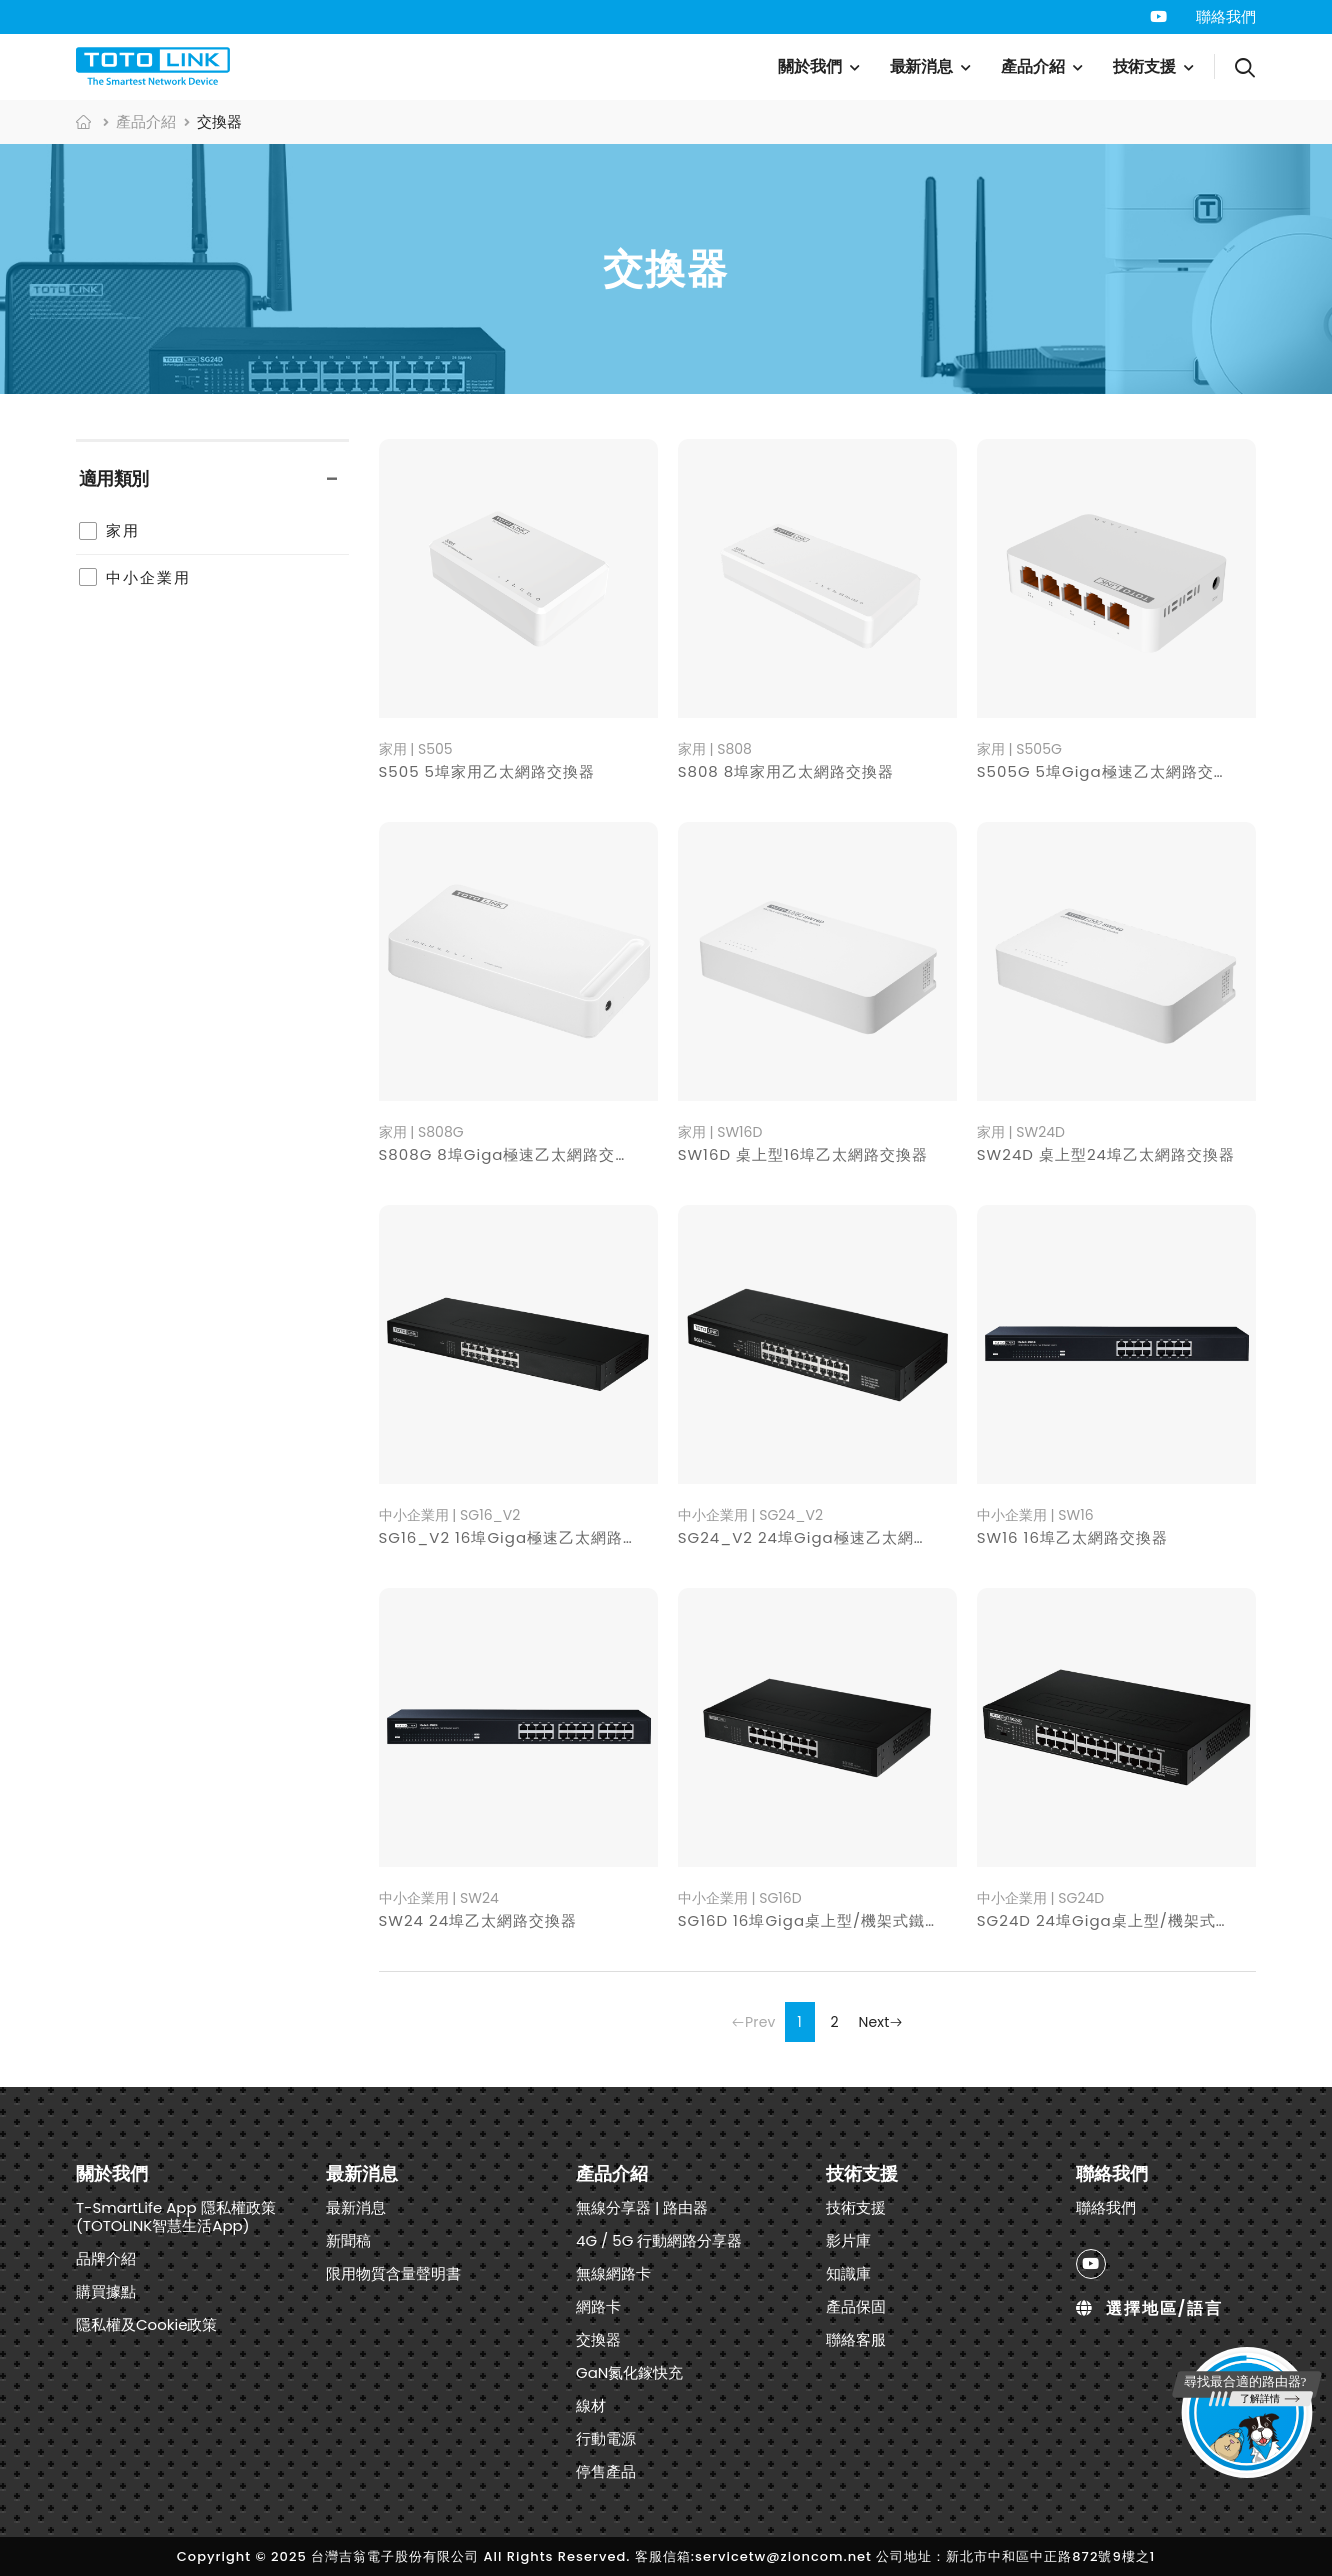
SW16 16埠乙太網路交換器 (1072, 1537)
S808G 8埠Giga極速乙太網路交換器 (513, 1154)
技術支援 (1145, 66)
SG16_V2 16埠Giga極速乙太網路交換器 (525, 1537)
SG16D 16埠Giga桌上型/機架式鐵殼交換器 (834, 1920)
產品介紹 (1033, 66)
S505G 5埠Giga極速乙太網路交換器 (1111, 771)
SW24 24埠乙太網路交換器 (478, 1920)
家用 (123, 531)
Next (881, 2022)
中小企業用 (148, 578)
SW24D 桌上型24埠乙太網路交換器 (1106, 1154)
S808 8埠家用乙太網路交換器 (786, 771)
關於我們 (810, 66)
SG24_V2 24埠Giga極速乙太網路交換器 (828, 1537)
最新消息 (922, 66)
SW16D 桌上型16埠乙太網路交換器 (803, 1154)
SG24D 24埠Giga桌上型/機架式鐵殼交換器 (1136, 1920)
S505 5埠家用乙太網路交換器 (487, 771)
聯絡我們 (1226, 16)
